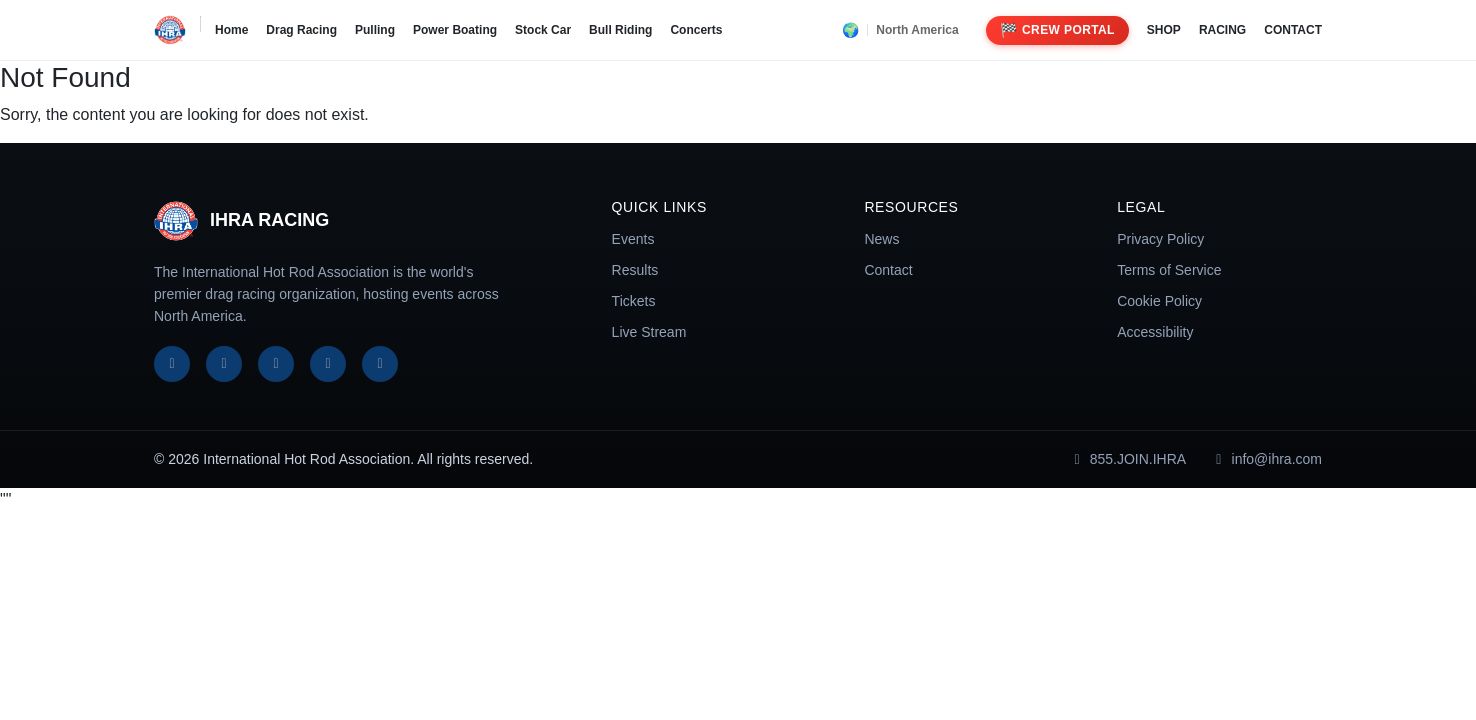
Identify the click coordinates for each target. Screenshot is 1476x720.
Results (635, 270)
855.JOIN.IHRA (1127, 459)
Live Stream (649, 332)
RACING (1222, 30)
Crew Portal (1057, 30)
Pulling (375, 30)
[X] (224, 364)
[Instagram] (276, 364)
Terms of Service (1169, 270)
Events (633, 239)
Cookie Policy (1159, 301)
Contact (888, 270)
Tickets (634, 301)
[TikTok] (380, 364)
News (881, 239)
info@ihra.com (1266, 459)
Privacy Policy (1160, 239)
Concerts (696, 30)
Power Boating (455, 30)
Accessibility (1155, 332)
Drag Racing (301, 30)
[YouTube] (328, 364)
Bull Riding (620, 30)
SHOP (1164, 30)
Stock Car (543, 30)
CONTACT (1293, 30)
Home (231, 30)
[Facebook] (172, 364)
